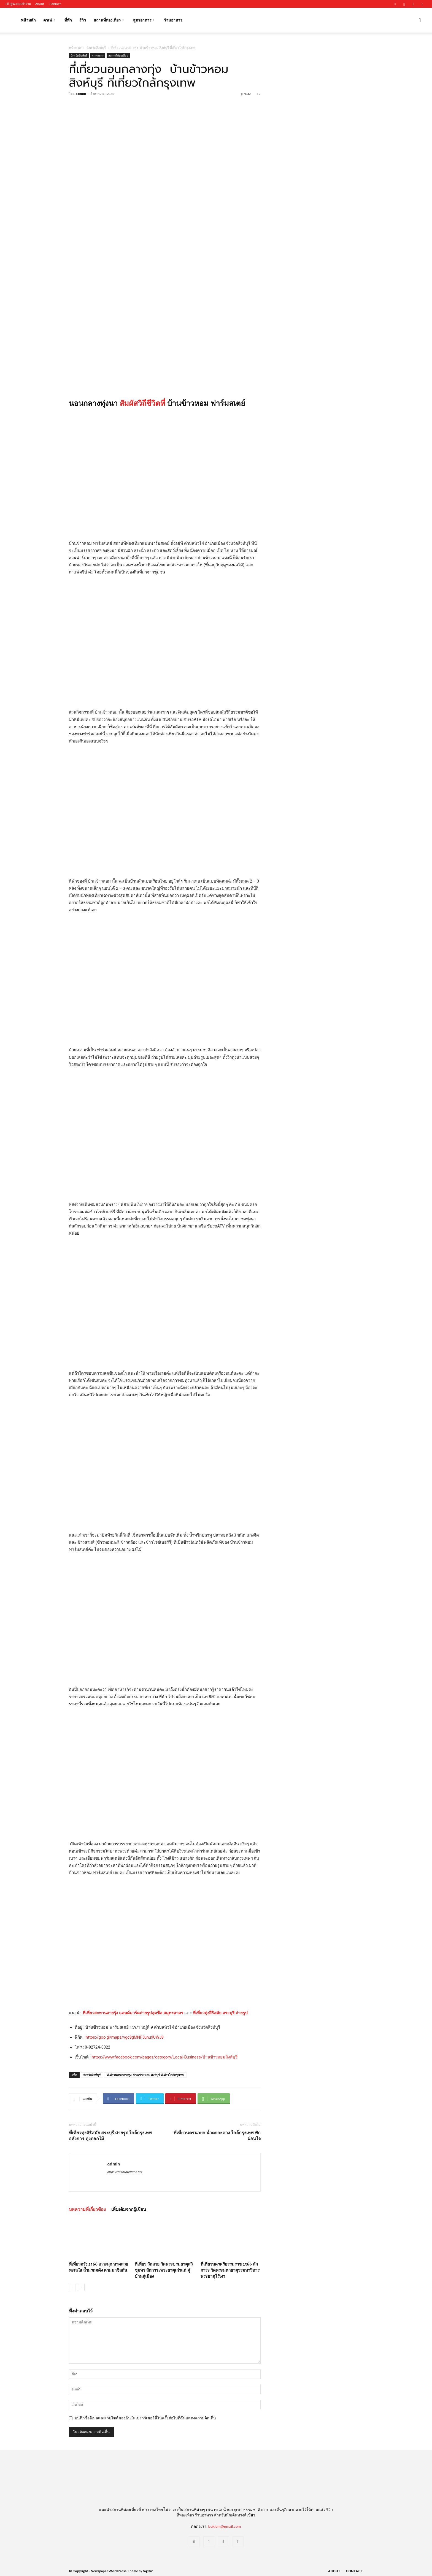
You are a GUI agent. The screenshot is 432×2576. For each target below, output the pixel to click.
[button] (419, 20)
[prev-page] (72, 2287)
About (39, 4)
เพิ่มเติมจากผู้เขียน (128, 2209)
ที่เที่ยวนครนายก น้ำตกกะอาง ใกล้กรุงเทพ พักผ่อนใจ (217, 2135)
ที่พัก (68, 20)
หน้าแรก (75, 47)
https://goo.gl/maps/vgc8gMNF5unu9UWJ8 (125, 2037)
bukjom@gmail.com (224, 2526)
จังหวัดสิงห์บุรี (96, 47)
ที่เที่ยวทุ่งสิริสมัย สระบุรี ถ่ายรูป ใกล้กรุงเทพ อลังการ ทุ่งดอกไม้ (110, 2135)
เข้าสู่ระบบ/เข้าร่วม (18, 4)
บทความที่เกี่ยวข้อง (87, 2209)
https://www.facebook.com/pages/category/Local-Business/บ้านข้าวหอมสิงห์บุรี (164, 2057)
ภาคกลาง (98, 55)
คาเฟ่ (49, 20)
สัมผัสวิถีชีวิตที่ (142, 403)
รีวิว (82, 20)
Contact (55, 4)
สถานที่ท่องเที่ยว (108, 20)
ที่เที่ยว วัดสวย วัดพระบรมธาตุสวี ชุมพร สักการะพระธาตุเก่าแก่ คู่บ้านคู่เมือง (164, 2270)
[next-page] (81, 2287)
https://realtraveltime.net (124, 2172)
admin (80, 94)
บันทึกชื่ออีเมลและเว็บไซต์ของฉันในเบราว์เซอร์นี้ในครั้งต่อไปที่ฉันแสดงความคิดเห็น (145, 2418)
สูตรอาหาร (143, 20)
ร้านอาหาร (173, 20)
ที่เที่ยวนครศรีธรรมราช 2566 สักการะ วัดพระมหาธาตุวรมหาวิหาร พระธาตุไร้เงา (230, 2270)
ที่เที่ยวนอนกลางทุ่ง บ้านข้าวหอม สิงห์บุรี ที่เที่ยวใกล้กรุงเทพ (145, 2075)
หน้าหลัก (28, 20)
